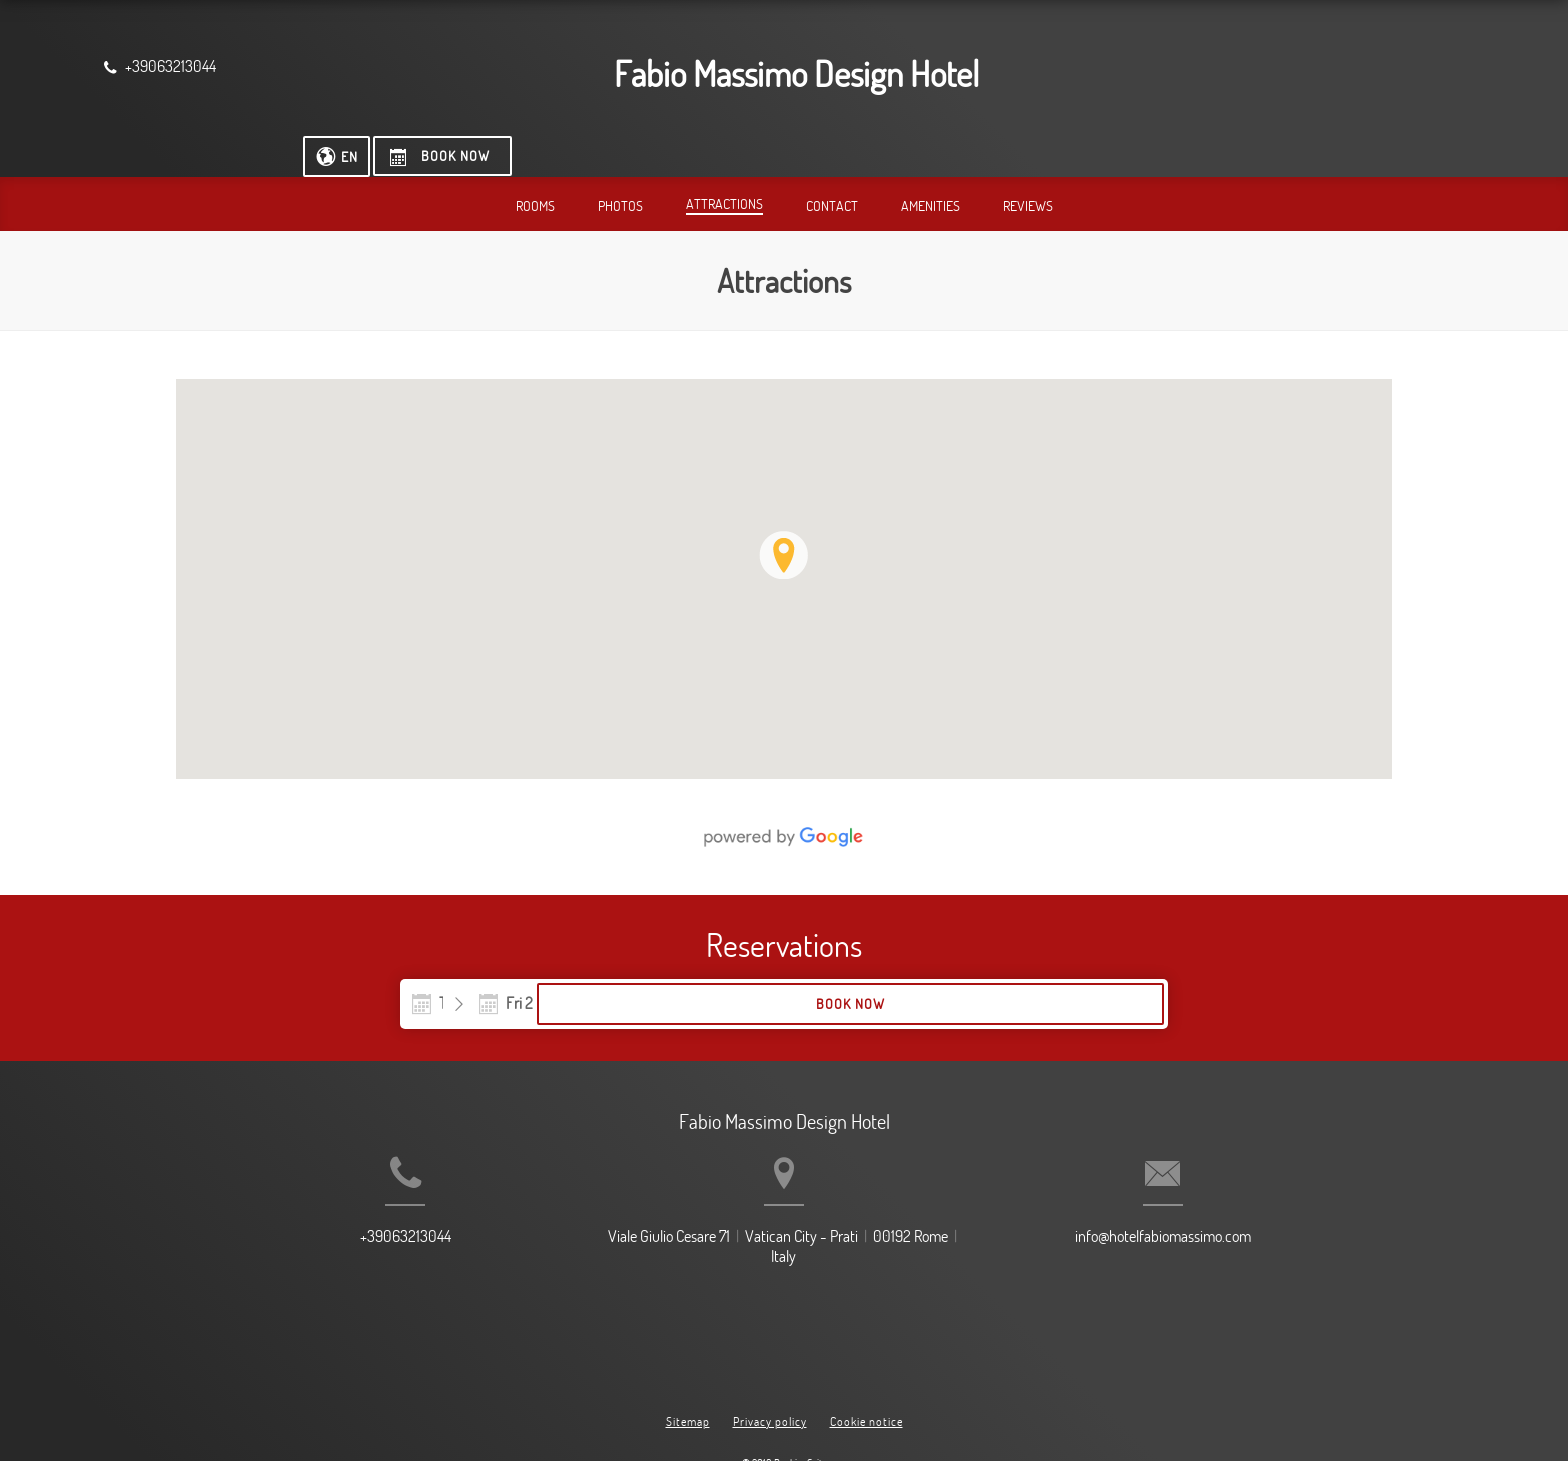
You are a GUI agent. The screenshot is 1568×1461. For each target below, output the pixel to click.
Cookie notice (866, 1368)
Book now (1038, 967)
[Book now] (1384, 70)
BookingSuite (800, 1411)
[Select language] (1276, 70)
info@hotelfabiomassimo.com (1215, 1232)
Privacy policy (770, 1368)
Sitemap (688, 1368)
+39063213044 (353, 1232)
